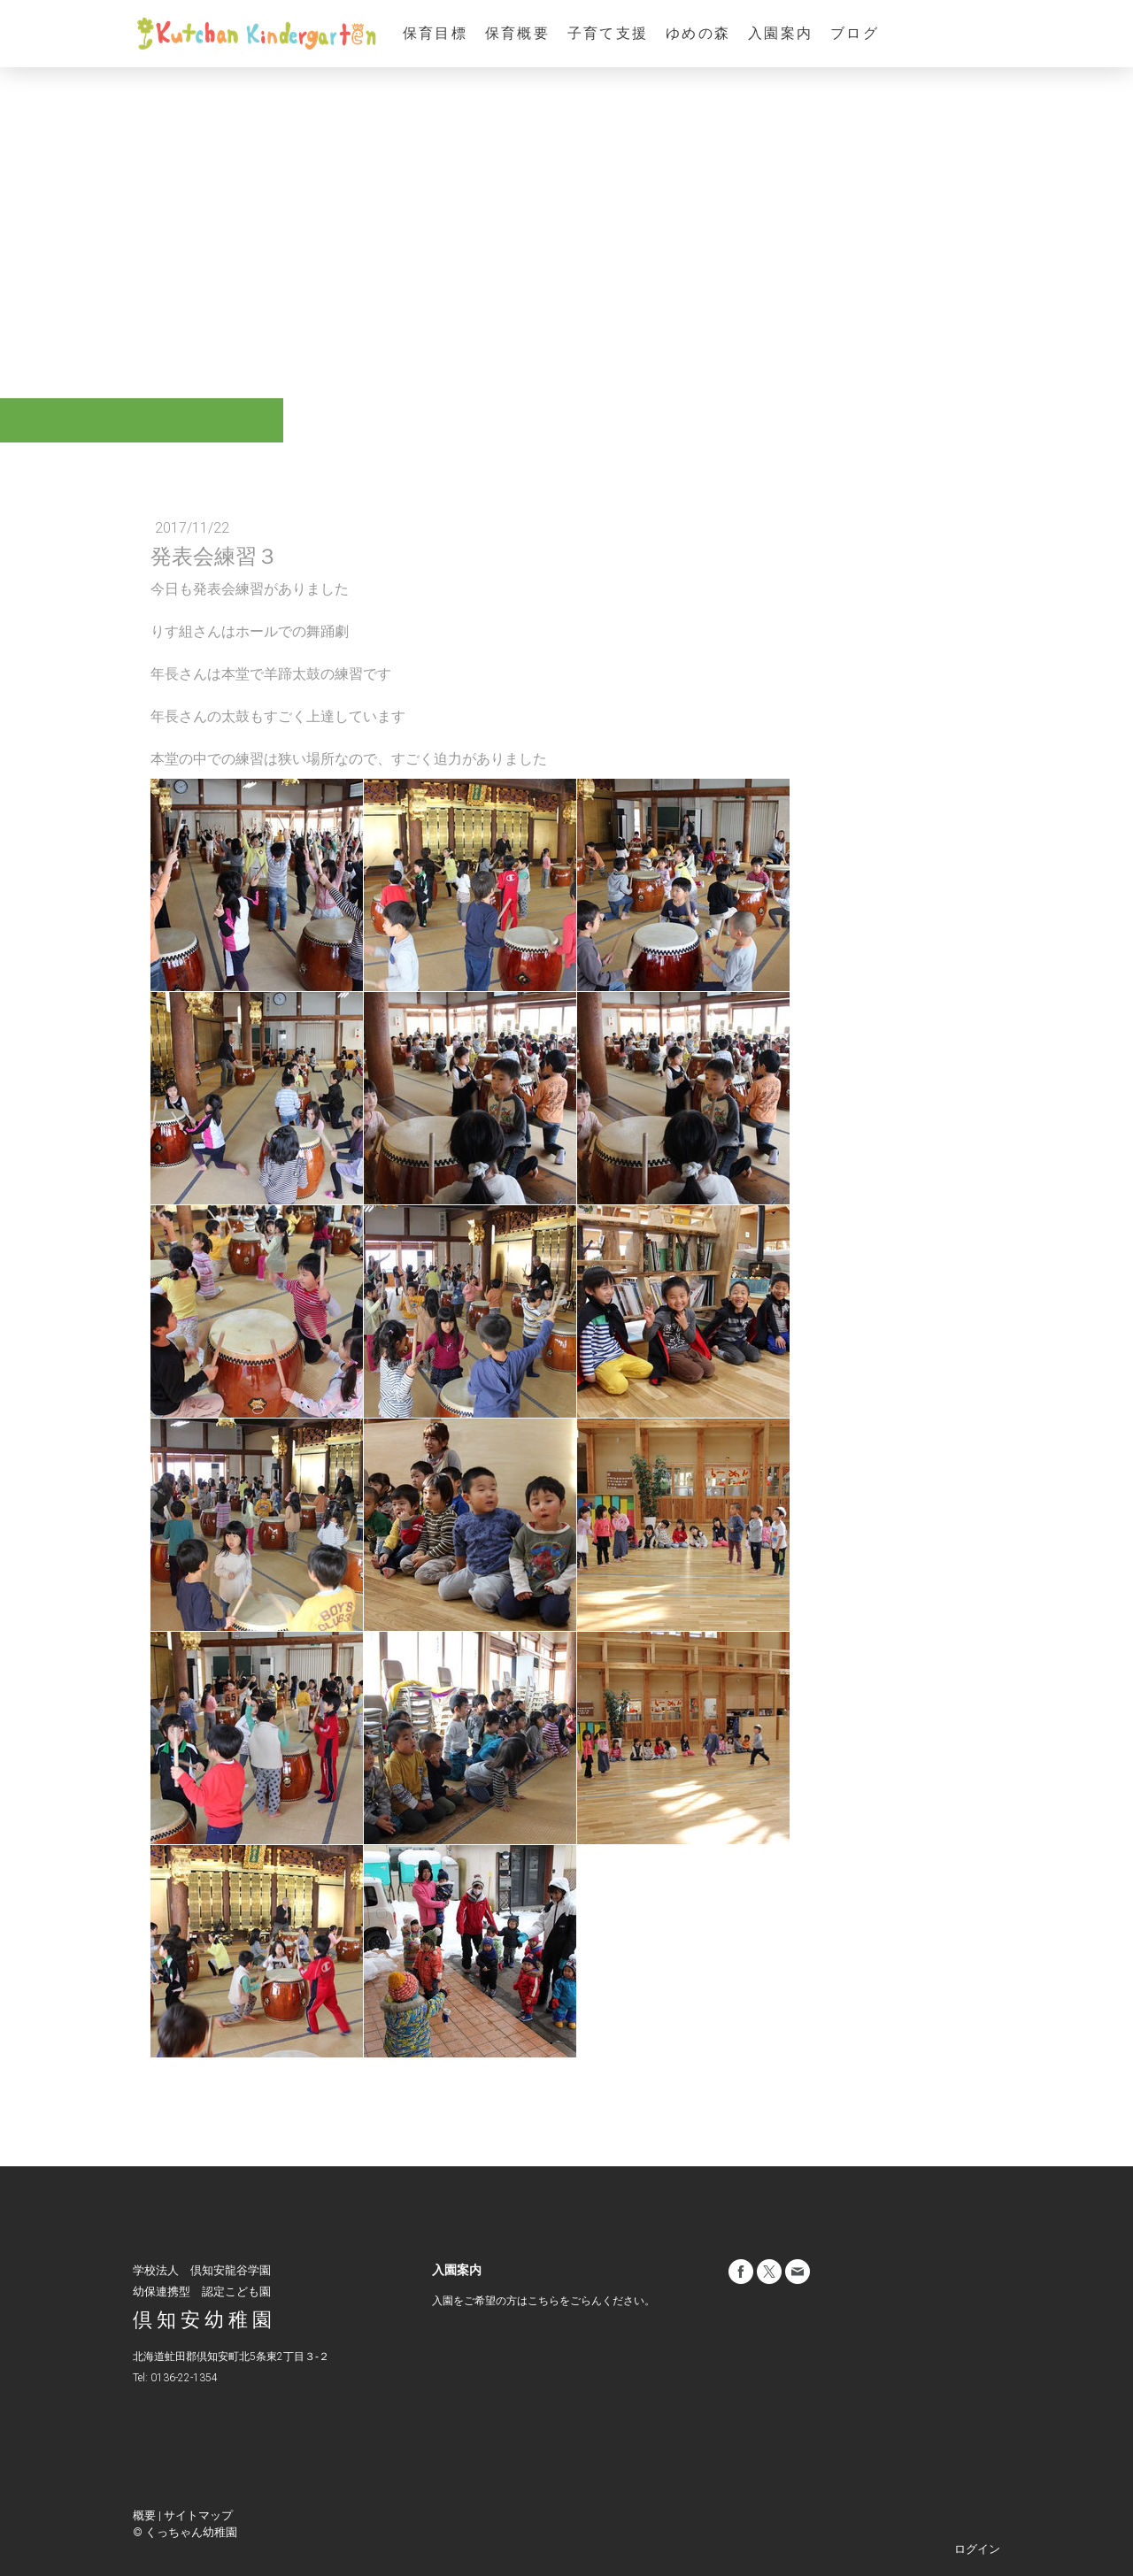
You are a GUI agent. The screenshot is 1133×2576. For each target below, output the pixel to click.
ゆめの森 (698, 33)
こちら (543, 2301)
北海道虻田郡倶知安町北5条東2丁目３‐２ (231, 2356)
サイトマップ (198, 2515)
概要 (144, 2515)
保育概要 (517, 33)
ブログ (854, 33)
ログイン (977, 2549)
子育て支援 (607, 33)
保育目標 (435, 33)
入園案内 (780, 33)
